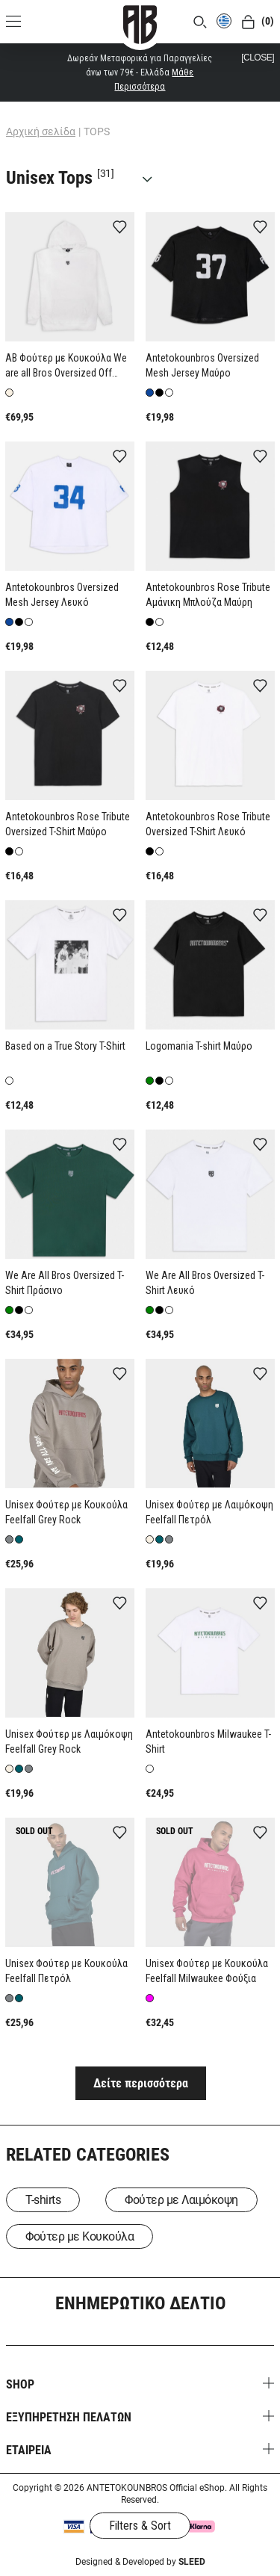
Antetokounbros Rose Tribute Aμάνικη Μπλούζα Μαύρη (208, 594)
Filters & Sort (140, 2525)
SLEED (191, 2562)
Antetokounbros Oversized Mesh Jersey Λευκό (62, 594)
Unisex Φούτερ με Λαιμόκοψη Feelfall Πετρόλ (209, 1512)
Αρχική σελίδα (40, 131)
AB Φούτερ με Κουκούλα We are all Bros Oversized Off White (66, 366)
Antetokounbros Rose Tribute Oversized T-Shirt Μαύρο (67, 824)
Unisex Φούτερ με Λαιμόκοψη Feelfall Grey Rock (69, 1741)
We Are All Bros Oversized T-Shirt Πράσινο (64, 1282)
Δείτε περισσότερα (140, 2083)
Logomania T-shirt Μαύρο (199, 1046)
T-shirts (42, 2200)
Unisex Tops (83, 177)
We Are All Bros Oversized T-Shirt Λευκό (205, 1282)
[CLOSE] (257, 57)
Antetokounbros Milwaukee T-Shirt (208, 1741)
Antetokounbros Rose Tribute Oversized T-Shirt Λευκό (208, 824)
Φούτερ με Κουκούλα (79, 2236)
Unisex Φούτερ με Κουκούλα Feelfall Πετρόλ (66, 1970)
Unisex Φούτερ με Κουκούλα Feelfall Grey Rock (66, 1512)
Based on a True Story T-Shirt (65, 1046)
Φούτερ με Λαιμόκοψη (181, 2200)
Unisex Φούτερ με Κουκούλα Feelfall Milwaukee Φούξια (207, 1970)
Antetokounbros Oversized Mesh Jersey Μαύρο (202, 365)
